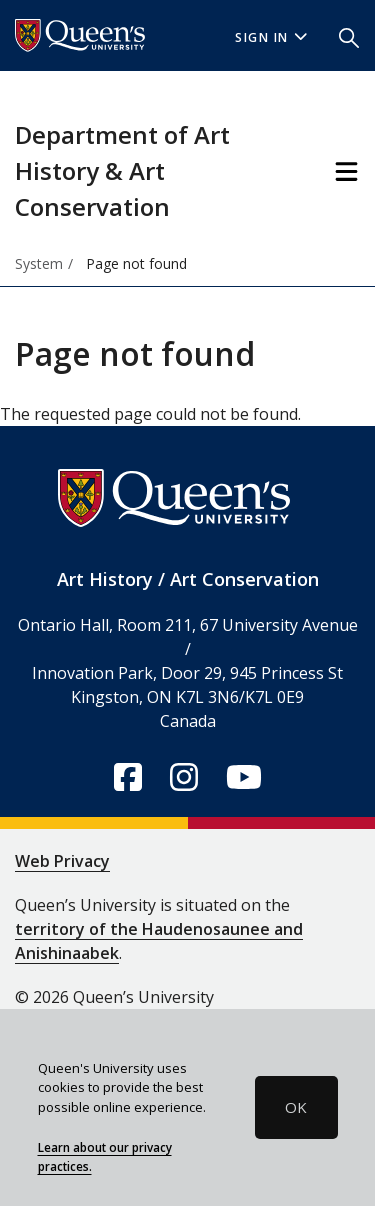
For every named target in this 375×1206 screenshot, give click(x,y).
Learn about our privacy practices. (105, 1157)
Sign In (271, 37)
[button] (349, 36)
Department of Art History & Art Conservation (122, 170)
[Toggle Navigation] (346, 171)
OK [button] (296, 1107)
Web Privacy (62, 861)
